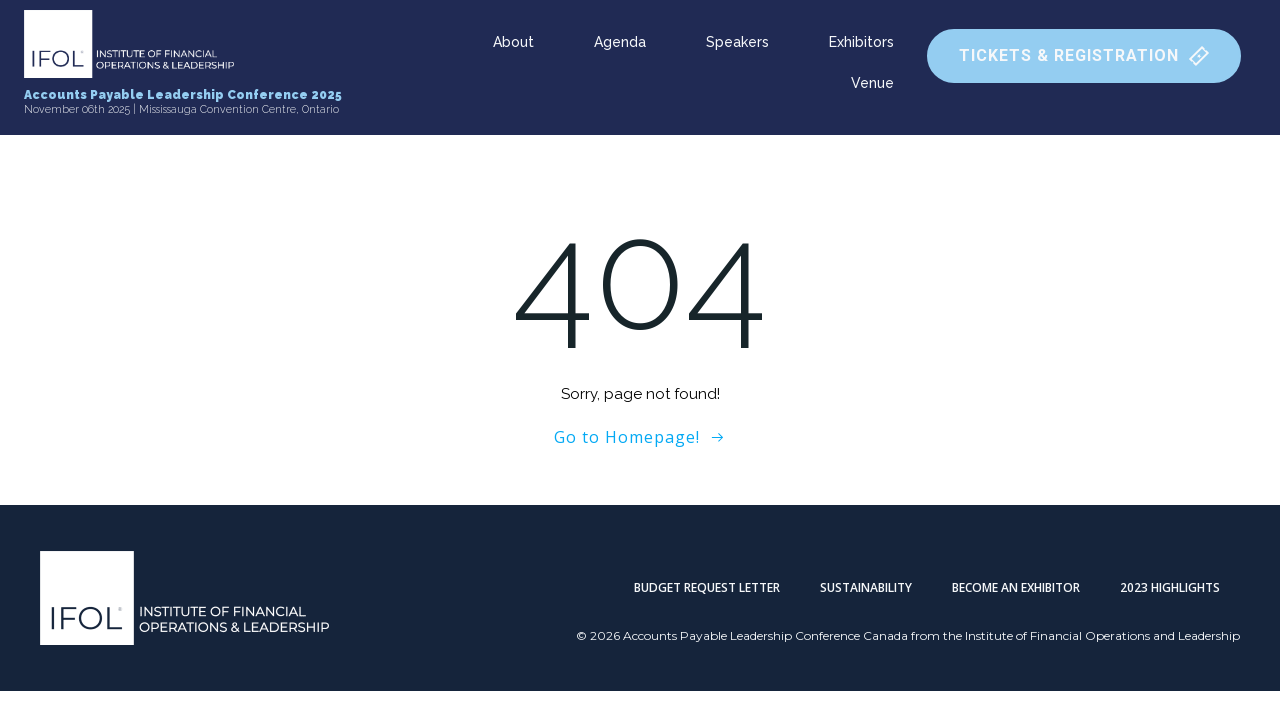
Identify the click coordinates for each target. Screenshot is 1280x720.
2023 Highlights (1170, 587)
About (513, 42)
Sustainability (866, 587)
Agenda (620, 42)
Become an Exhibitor (1016, 587)
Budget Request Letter (707, 587)
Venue (872, 83)
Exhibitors (861, 42)
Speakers (737, 42)
